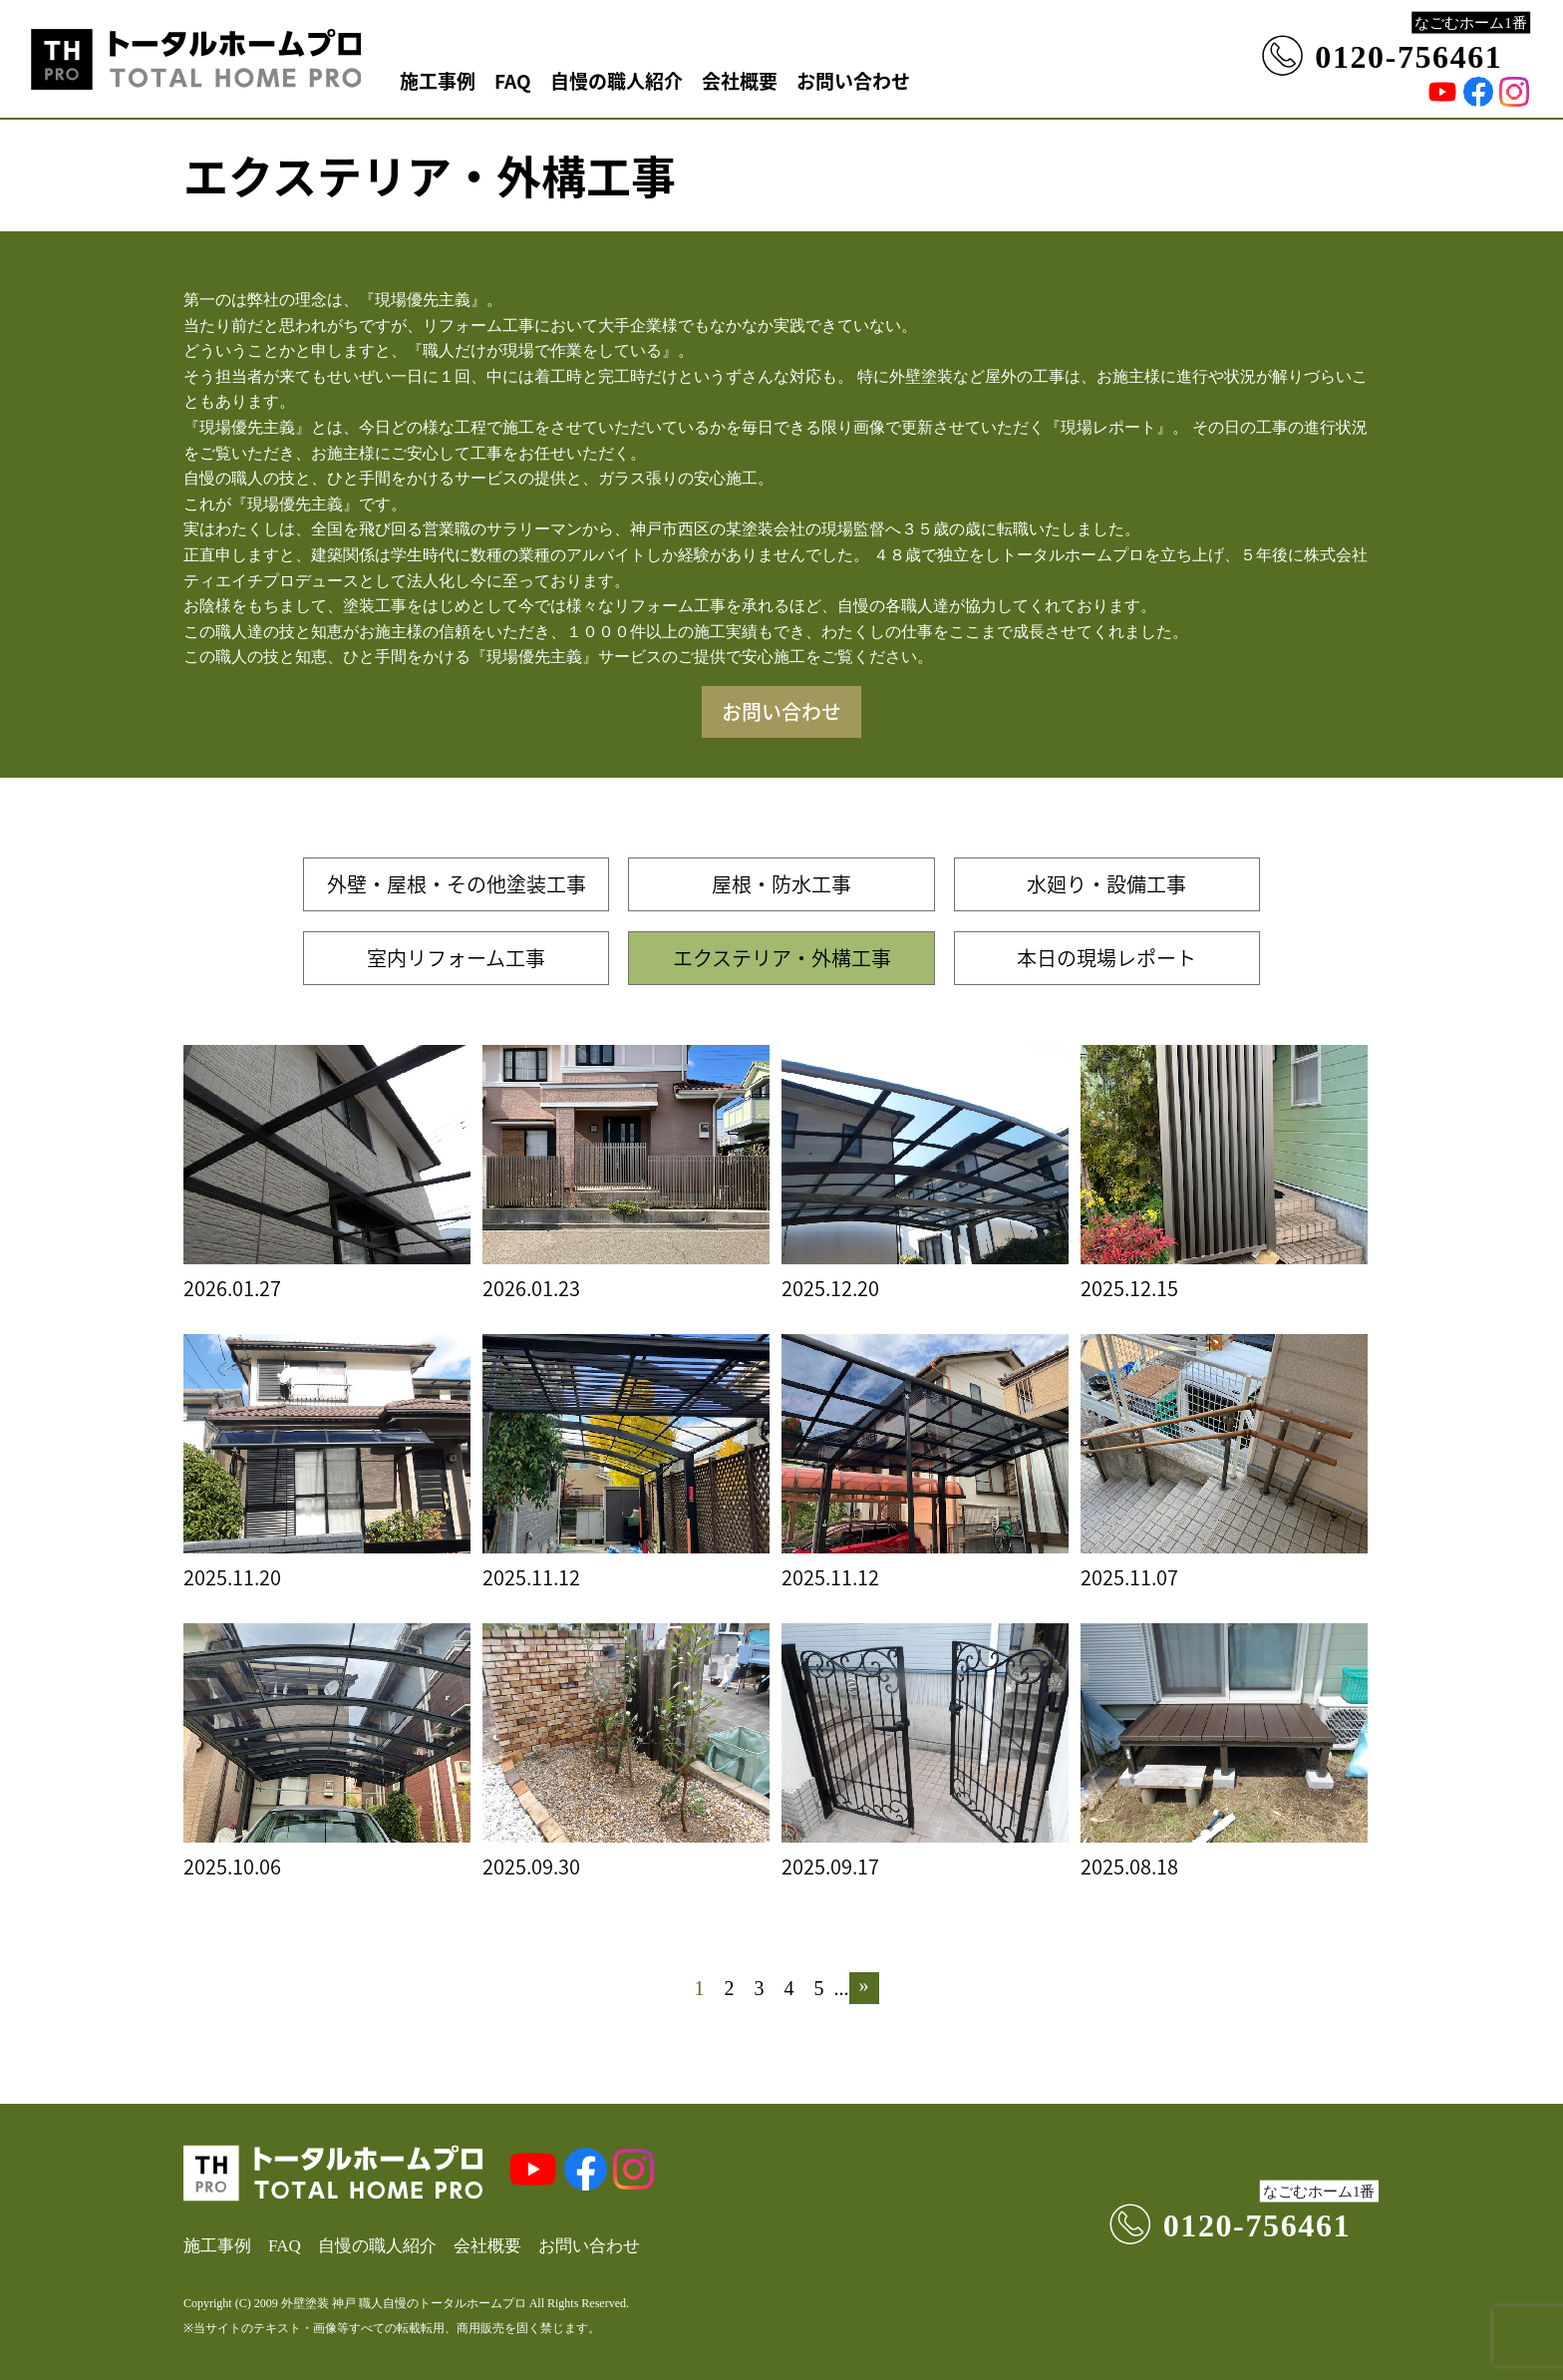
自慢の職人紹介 (616, 80)
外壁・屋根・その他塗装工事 (456, 883)
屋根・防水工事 (781, 883)
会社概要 (740, 80)
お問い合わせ (853, 80)
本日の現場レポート (1106, 957)
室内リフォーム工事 (456, 957)
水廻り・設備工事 (1106, 883)
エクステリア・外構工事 (782, 957)
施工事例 (437, 80)
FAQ (512, 80)
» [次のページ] (864, 1985)
